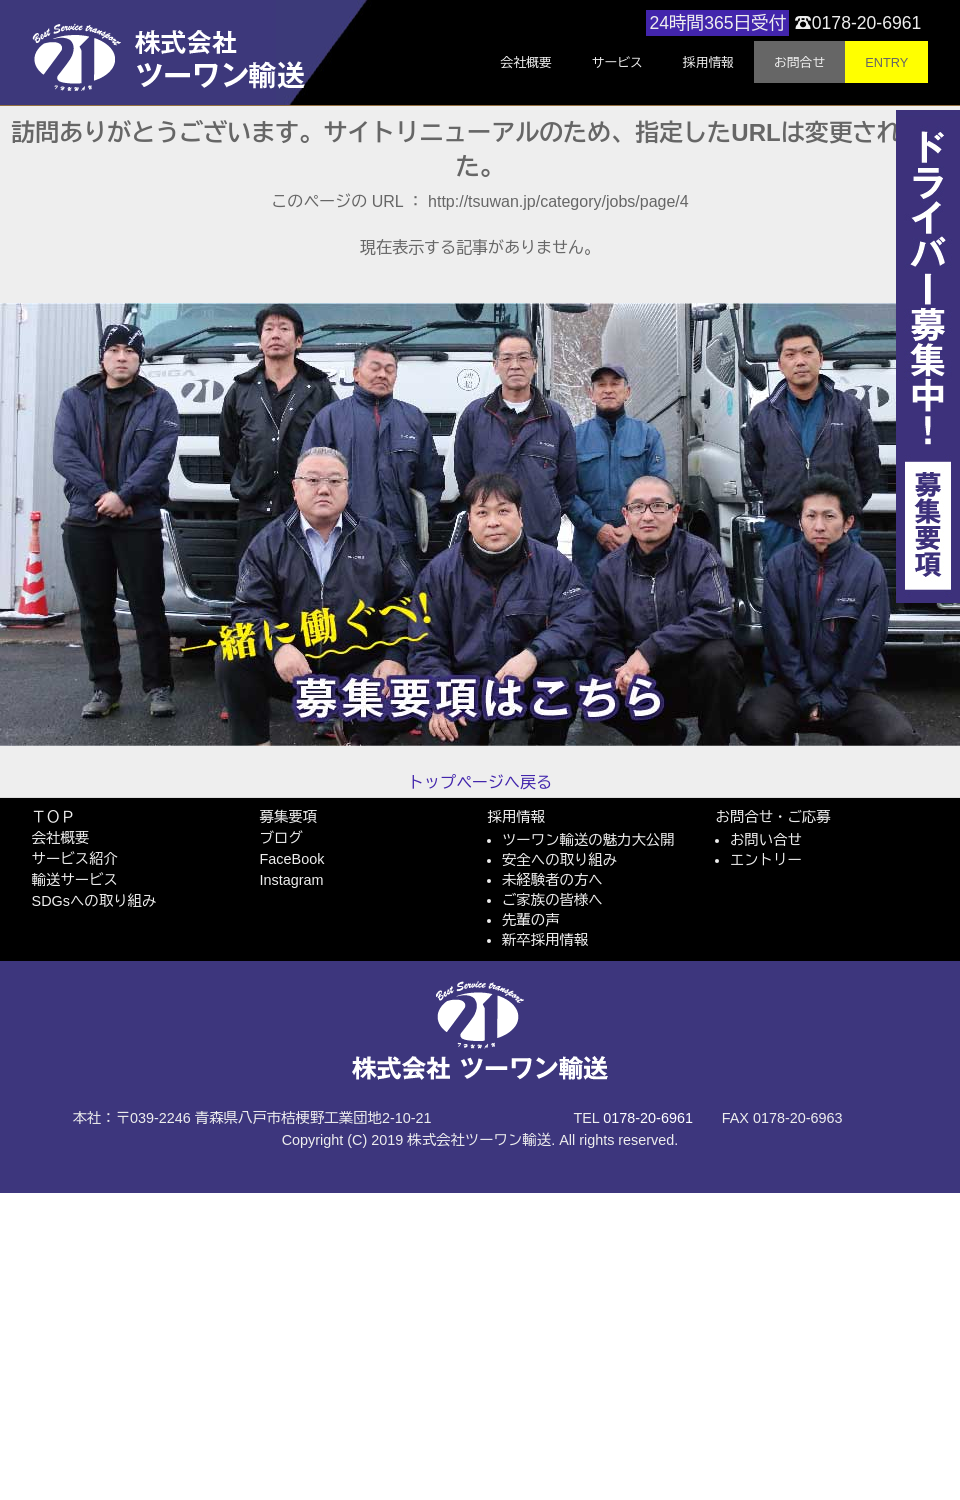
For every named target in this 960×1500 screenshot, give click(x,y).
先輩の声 (531, 920)
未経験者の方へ (552, 880)
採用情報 (517, 817)
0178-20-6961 (648, 1118)
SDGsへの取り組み (94, 901)
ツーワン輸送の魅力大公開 (588, 840)
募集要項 (289, 817)
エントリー (766, 860)
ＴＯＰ (53, 817)
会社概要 (61, 838)
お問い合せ (766, 840)
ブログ (281, 838)
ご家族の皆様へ (552, 900)
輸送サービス (75, 880)
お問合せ (799, 62)
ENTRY (886, 62)
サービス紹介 (75, 859)
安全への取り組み (559, 860)
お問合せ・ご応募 (773, 817)
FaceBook (292, 859)
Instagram (292, 880)
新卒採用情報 (545, 940)
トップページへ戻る (480, 782)
